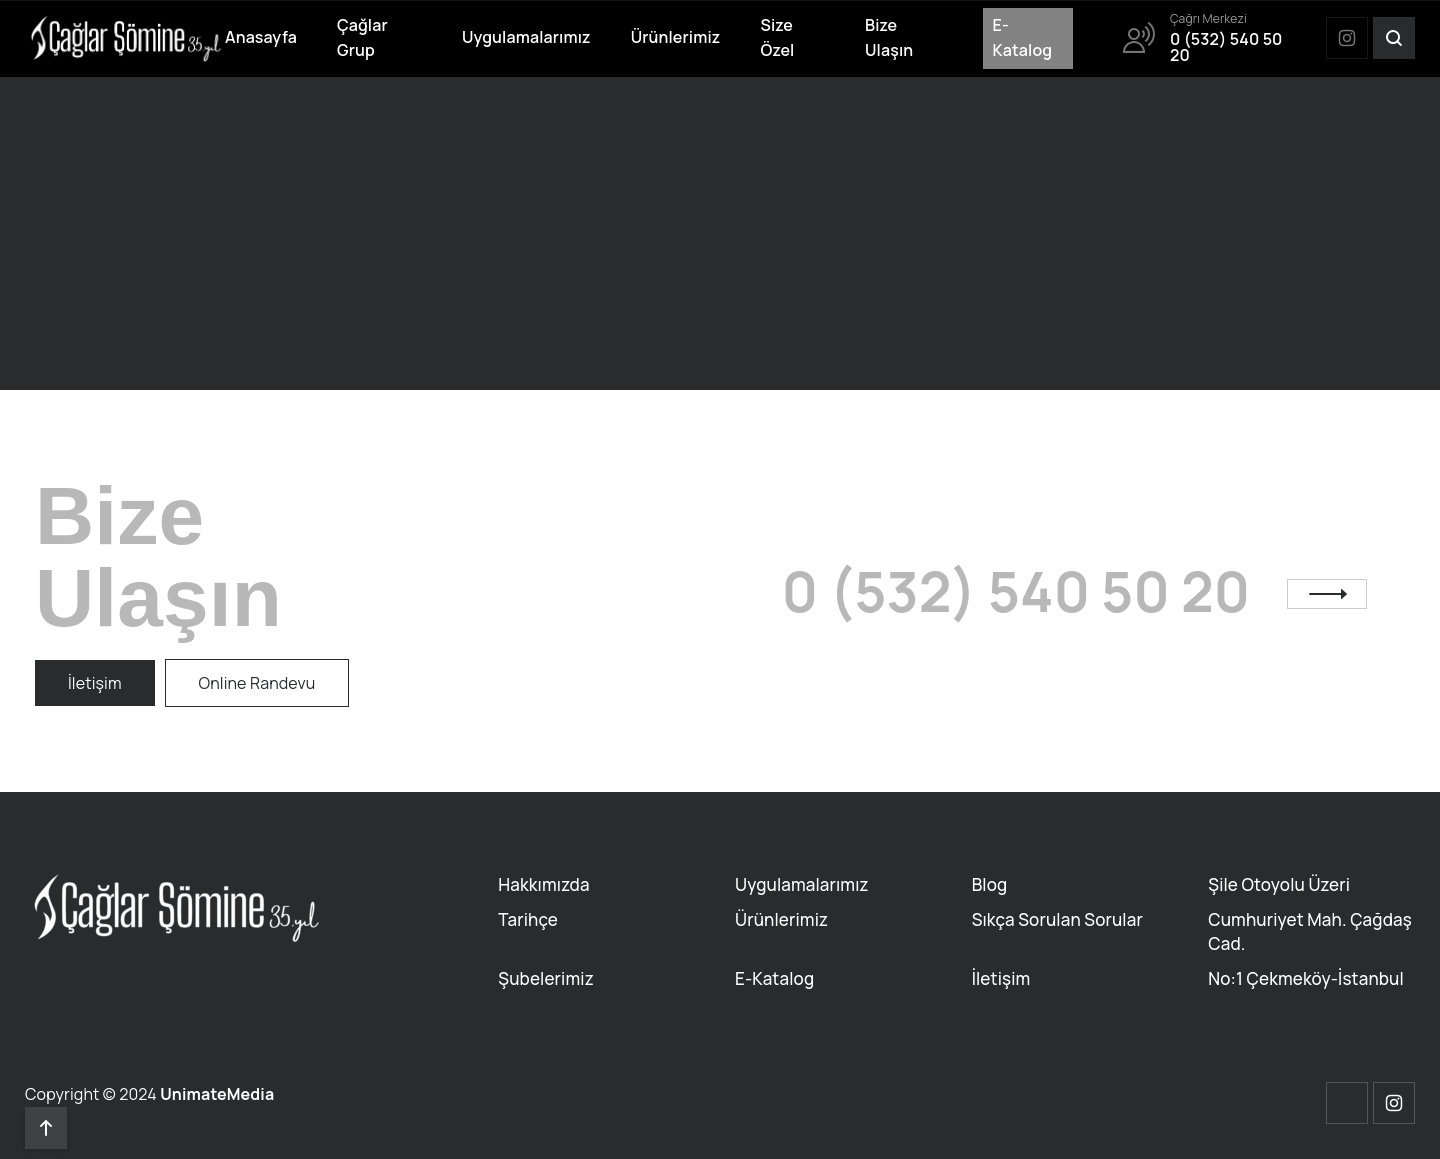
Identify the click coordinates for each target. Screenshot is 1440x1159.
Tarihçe (528, 919)
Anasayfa (261, 37)
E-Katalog (1023, 38)
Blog (990, 884)
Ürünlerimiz (676, 37)
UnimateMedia (217, 1094)
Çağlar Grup (362, 38)
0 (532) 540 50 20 (1016, 591)
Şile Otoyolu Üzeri (1279, 884)
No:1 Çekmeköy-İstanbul (1306, 978)
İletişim (1001, 978)
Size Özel (777, 38)
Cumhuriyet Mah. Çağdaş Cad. (1310, 931)
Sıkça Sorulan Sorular (1057, 919)
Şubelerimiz (545, 978)
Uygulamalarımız (526, 37)
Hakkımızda (543, 884)
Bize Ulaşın (889, 38)
